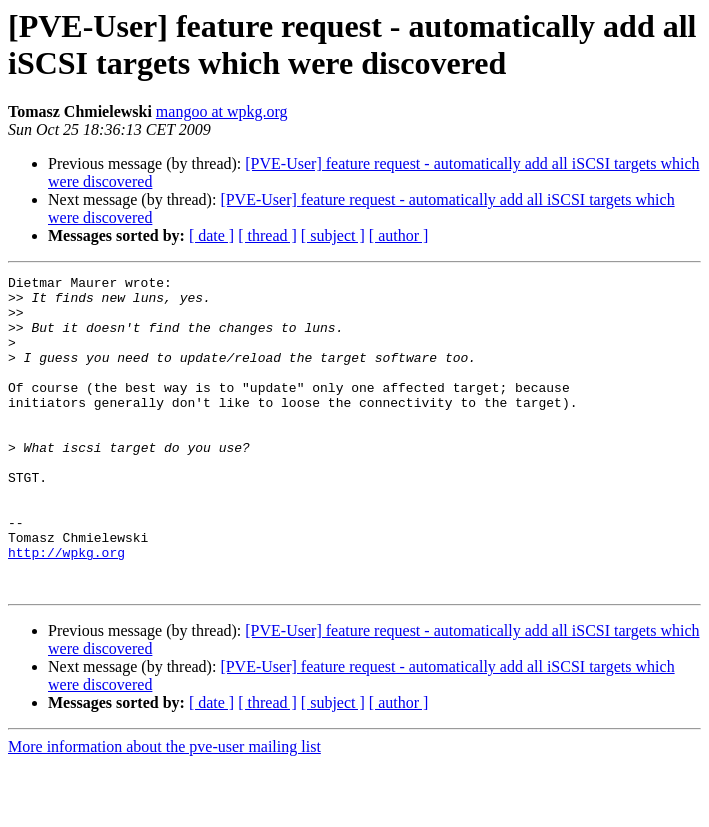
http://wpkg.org (66, 609)
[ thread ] (267, 235)
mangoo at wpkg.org (222, 111)
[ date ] (211, 235)
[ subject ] (333, 235)
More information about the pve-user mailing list (164, 809)
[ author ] (399, 235)
